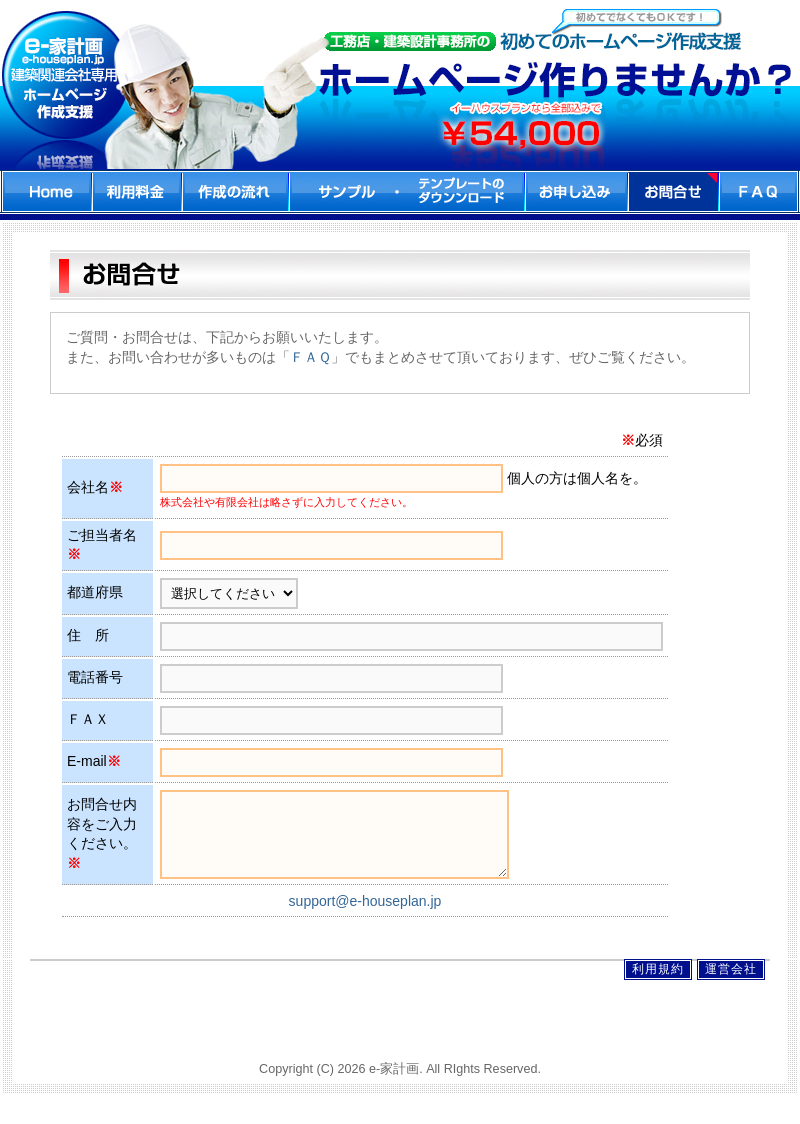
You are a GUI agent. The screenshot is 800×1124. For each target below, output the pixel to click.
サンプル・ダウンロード (407, 191)
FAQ (759, 191)
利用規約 (658, 984)
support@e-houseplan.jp (365, 916)
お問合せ (673, 191)
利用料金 (137, 191)
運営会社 (731, 984)
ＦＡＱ (310, 357)
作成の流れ (235, 191)
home (46, 191)
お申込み (576, 191)
